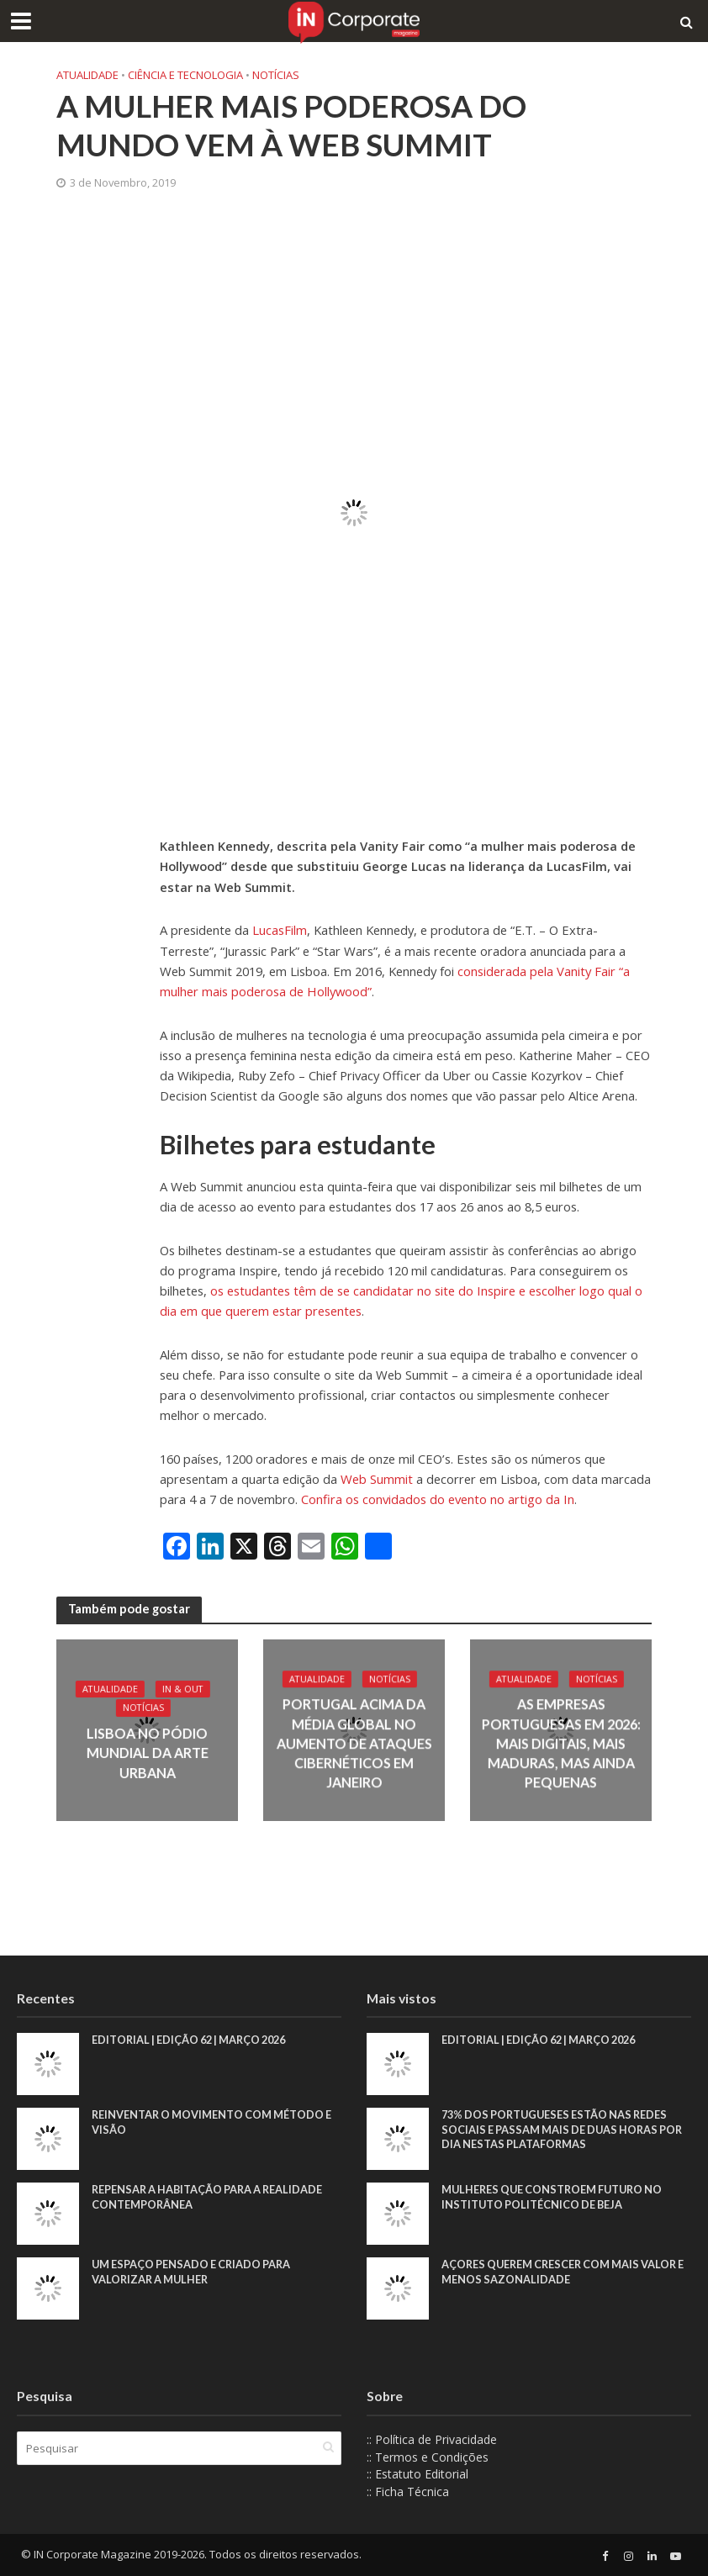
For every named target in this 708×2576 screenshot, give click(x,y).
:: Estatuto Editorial (417, 2474)
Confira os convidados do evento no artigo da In (437, 1499)
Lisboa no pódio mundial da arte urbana (146, 1752)
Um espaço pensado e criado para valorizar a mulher (194, 2271)
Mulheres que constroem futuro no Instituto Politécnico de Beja (554, 2197)
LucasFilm (279, 929)
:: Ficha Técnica (408, 2491)
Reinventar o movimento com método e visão (214, 2122)
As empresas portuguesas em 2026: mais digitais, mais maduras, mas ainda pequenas (560, 1743)
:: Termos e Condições (428, 2457)
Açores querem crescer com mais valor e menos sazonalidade (562, 2271)
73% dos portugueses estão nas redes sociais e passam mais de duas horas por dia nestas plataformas (565, 2129)
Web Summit (377, 1478)
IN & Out (183, 1691)
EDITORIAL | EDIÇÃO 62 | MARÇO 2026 (194, 2039)
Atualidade (87, 74)
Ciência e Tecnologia (185, 74)
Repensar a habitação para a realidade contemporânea (211, 2197)
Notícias (275, 74)
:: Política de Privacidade (432, 2439)
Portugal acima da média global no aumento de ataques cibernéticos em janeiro (354, 1743)
